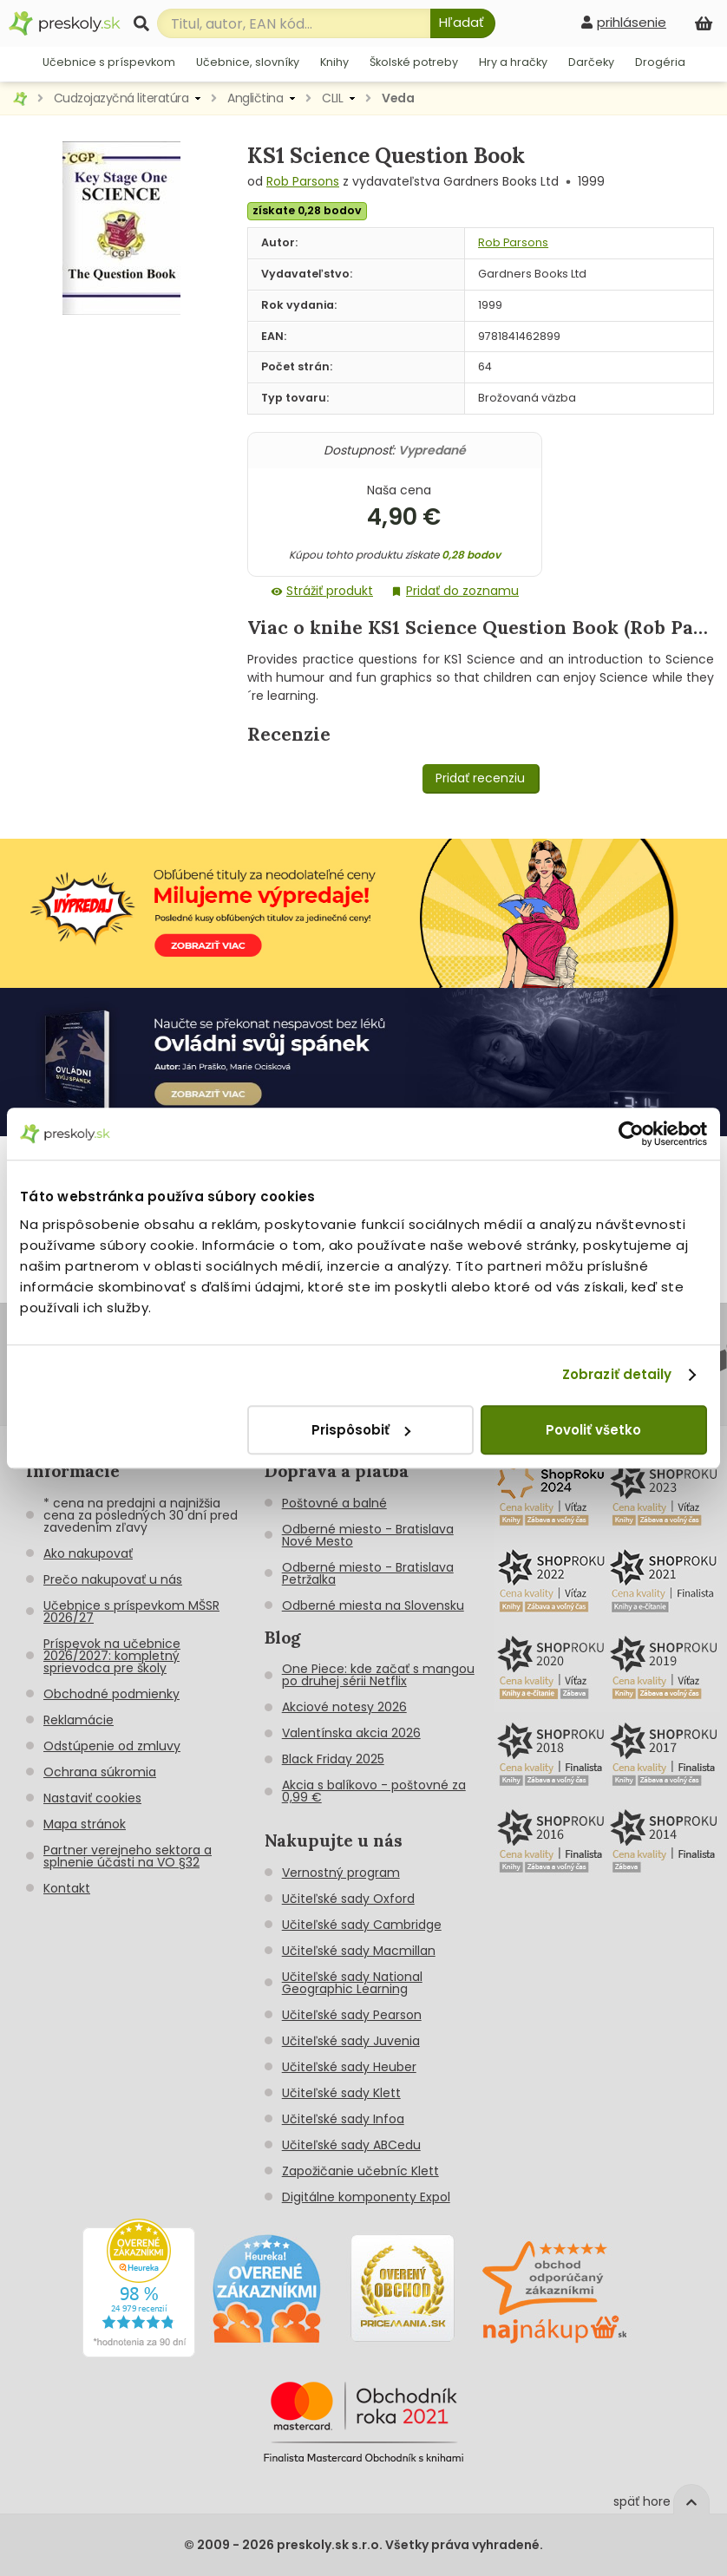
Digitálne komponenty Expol (366, 2197)
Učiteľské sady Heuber (349, 2067)
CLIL (332, 98)
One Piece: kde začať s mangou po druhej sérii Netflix (378, 1675)
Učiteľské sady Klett (341, 2093)
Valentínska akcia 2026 (351, 1733)
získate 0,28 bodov (307, 210)
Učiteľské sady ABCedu (351, 2145)
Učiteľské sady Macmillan (359, 1950)
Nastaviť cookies (92, 1798)
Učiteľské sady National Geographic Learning (352, 1982)
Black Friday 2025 (333, 1759)
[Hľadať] (462, 23)
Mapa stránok (84, 1824)
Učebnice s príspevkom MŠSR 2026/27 (131, 1611)
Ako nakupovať (88, 1553)
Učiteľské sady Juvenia (351, 2041)
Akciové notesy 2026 (344, 1707)
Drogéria (660, 62)
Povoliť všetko (593, 1430)
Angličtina (255, 98)
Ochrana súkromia (99, 1772)
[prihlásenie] (623, 22)
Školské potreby (414, 62)
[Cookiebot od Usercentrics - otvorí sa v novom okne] (631, 1134)
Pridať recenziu (480, 778)
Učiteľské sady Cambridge (362, 1924)
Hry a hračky (513, 62)
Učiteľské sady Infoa (343, 2119)
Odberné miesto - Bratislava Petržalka (368, 1573)
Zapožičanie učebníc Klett (360, 2171)
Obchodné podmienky (111, 1694)
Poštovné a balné (334, 1503)
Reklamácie (78, 1720)
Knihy (334, 62)
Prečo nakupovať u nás (112, 1579)
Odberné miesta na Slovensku (373, 1605)
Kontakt (66, 1888)
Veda (398, 98)
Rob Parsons (302, 181)
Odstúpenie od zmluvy (111, 1746)
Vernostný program (341, 1872)
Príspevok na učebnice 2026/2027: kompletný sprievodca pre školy (111, 1656)
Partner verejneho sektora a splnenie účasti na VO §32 (127, 1856)
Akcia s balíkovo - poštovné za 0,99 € (374, 1791)
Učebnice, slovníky (247, 62)
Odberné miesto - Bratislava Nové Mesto (368, 1535)
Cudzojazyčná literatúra (121, 98)
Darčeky (591, 62)
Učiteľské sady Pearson (352, 2015)
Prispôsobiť (360, 1430)
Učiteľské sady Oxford (348, 1898)
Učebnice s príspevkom (109, 62)
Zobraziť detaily (617, 1374)
